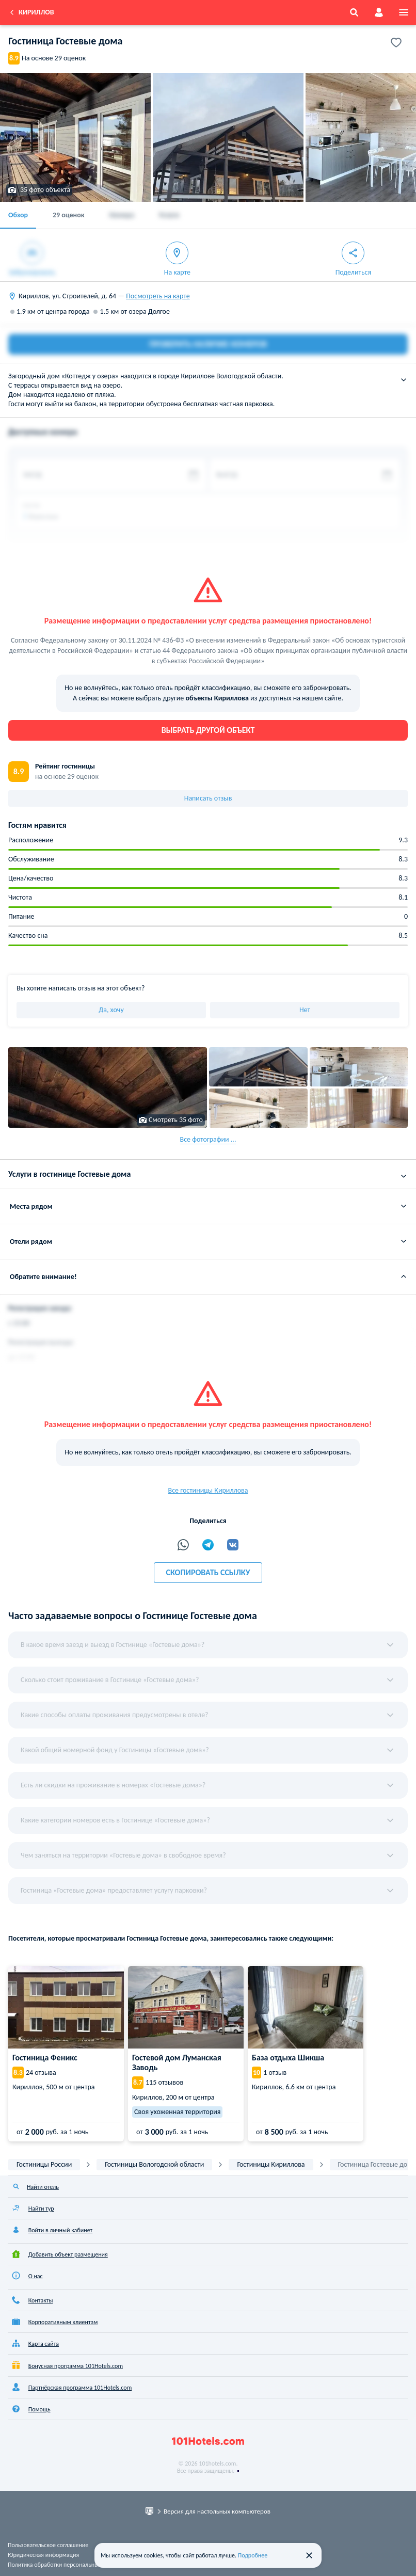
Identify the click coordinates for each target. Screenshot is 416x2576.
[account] (378, 12)
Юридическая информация (43, 2554)
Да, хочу (111, 1009)
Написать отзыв (208, 798)
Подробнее (253, 2555)
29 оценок (69, 215)
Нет (304, 1009)
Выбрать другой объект (208, 730)
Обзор (18, 215)
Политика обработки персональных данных (65, 2564)
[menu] (403, 12)
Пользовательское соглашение (48, 2545)
